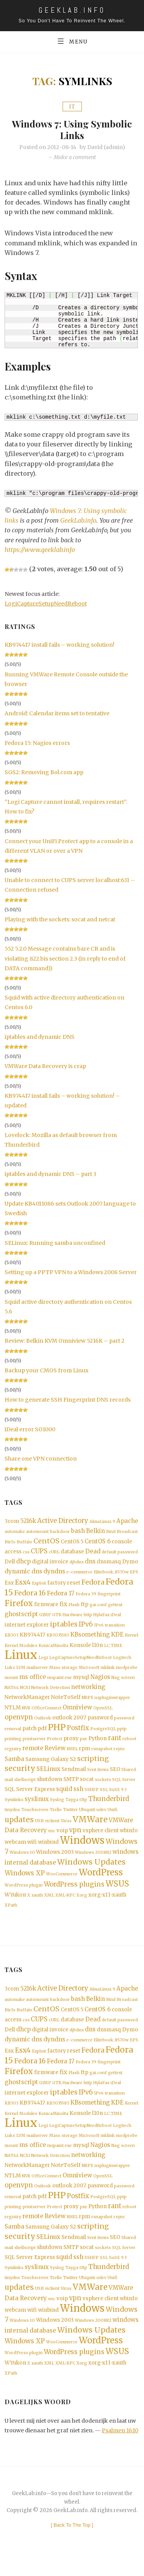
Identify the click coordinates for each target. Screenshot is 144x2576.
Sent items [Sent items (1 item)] (98, 1776)
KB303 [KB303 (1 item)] (11, 1639)
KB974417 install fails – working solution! (59, 645)
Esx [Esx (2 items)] (9, 1585)
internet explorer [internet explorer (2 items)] (27, 1628)
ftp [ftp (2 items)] (84, 1607)
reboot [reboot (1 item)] (129, 1745)
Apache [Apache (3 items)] (127, 1521)
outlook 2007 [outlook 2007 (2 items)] (69, 1723)
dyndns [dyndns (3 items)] (54, 1573)
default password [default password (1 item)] (120, 1553)
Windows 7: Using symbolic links (72, 129)
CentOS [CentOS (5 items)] (46, 1542)
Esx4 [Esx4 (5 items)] (23, 1585)
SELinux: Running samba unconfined (55, 1243)
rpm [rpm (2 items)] (84, 1755)
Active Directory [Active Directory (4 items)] (62, 1522)
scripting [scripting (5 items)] (93, 1765)
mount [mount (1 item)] (11, 1682)
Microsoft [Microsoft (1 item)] (89, 1671)
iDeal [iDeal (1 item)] (116, 1618)
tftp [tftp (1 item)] (83, 1807)
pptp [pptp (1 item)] (122, 1734)
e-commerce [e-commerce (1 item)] (79, 1574)
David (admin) (106, 147)
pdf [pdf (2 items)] (42, 1734)
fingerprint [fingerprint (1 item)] (109, 1597)
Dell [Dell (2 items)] (10, 1563)
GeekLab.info (78, 521)
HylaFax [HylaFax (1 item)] (101, 1618)
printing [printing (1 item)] (13, 1745)
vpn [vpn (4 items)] (75, 1839)
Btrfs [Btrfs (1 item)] (10, 1543)
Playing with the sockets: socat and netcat (60, 919)
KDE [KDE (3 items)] (117, 1638)
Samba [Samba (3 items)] (14, 1765)
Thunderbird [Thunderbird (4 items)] (108, 1807)
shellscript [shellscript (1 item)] (25, 1786)
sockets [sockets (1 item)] (103, 1786)
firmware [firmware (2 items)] (46, 1607)
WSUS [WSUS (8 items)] (117, 1893)
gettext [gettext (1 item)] (115, 1607)
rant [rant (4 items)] (114, 1745)
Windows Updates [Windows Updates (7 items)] (91, 1870)
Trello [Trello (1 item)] (56, 1817)
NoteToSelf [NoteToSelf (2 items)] (66, 1702)
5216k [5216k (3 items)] (28, 1521)
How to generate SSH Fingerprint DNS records (68, 1400)
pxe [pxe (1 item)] (83, 1745)
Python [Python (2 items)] (97, 1745)
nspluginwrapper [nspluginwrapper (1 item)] (112, 1702)
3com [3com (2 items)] (12, 1522)
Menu (72, 41)
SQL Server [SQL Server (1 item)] (124, 1786)
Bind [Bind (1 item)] (111, 1532)
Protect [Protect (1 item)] (54, 1745)
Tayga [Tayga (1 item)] (71, 1807)
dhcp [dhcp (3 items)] (23, 1563)
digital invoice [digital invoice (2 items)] (50, 1563)
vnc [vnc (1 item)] (51, 1839)
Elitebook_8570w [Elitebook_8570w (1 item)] (111, 1574)
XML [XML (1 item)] (49, 1904)
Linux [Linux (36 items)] (21, 1659)
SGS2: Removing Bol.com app (44, 772)
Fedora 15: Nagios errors (37, 743)
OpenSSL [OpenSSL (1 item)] (103, 1713)
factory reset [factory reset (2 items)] (63, 1585)
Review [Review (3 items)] (55, 1755)
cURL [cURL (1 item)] (54, 1553)
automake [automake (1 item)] (15, 1532)
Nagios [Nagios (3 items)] (100, 1681)
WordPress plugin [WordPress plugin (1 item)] (24, 1894)
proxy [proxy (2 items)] (71, 1745)
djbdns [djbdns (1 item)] (77, 1563)
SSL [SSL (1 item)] (104, 1797)
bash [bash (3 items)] (78, 1532)
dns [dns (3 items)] (90, 1563)
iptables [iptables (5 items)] (64, 1627)
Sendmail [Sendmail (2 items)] (73, 1776)
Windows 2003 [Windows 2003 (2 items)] (55, 1861)
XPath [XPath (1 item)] (11, 1914)
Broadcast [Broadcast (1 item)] (127, 1532)
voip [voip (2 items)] (62, 1839)
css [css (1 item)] (26, 1553)
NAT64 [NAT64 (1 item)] (12, 1692)
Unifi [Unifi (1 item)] (113, 1817)
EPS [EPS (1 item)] (134, 1574)
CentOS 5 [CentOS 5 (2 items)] (72, 1543)
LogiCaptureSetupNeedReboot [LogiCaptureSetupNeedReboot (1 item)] (80, 1661)
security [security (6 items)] (20, 1775)
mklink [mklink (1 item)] (108, 1671)
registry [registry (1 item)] (13, 1755)
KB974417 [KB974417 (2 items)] (32, 1638)
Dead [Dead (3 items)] (93, 1552)
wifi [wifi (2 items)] (32, 1851)
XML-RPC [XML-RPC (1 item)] (65, 1904)
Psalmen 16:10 (120, 2447)
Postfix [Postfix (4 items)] (78, 1734)
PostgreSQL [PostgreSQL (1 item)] (103, 1734)
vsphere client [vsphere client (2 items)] (101, 1839)
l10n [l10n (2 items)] (97, 1649)
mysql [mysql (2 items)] (81, 1682)
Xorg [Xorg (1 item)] (81, 1904)
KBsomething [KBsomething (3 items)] (90, 1638)
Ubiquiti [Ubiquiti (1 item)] (87, 1817)
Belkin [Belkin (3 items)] (95, 1532)
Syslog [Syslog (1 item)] (57, 1807)
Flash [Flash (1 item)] (73, 1607)
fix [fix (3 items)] (63, 1607)
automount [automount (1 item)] (37, 1532)
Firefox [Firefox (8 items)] (19, 1607)
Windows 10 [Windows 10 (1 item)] (22, 1861)
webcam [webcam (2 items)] (15, 1851)
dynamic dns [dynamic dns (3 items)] (23, 1573)
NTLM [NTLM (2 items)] (13, 1713)
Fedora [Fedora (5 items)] (92, 1585)
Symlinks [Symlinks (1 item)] (14, 1807)
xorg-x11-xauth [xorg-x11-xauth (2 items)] (107, 1903)
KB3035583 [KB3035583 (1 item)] (57, 1639)
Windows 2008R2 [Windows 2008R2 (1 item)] (93, 1861)
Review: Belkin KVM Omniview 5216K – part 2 (64, 1341)
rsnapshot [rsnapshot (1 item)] (102, 1755)
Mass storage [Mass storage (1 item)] (63, 1671)
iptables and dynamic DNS (39, 1037)
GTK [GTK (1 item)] (56, 1618)
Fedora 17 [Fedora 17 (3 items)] (60, 1596)
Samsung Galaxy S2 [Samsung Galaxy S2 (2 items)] (50, 1766)
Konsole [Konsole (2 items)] (80, 1649)
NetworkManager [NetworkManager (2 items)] (27, 1702)
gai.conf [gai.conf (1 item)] (98, 1607)
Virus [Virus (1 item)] (66, 1829)
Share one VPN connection (41, 1459)
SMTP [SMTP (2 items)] (71, 1786)
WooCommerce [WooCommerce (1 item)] (62, 1882)
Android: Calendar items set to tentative (57, 713)
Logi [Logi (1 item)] (43, 1661)
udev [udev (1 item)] (101, 1817)
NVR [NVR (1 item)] (26, 1713)
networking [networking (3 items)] (88, 1692)
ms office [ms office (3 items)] (32, 1681)
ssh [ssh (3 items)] (78, 1796)
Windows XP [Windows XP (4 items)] (25, 1882)
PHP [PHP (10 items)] (57, 1733)
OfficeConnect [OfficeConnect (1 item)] (46, 1713)
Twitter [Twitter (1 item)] (70, 1817)
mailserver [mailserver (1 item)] (37, 1671)
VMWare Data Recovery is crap (45, 1066)
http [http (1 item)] (88, 1618)
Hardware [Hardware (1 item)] (73, 1618)
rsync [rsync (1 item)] (119, 1755)
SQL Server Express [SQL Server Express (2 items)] (30, 1797)
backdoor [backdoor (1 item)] (60, 1532)
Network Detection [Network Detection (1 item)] (50, 1692)
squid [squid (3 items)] (64, 1796)
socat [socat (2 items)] (87, 1786)
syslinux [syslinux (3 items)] (37, 1807)
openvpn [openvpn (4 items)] (19, 1723)
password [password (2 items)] (100, 1723)
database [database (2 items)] (72, 1553)
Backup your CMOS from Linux (46, 1370)
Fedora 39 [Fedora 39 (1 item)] (86, 1597)
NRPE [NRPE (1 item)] (87, 1702)
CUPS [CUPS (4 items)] (39, 1553)
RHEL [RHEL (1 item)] (72, 1755)
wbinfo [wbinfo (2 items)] (129, 1839)
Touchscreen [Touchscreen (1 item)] (34, 1817)
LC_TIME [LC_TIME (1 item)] (113, 1649)
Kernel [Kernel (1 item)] (131, 1639)
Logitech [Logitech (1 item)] (122, 1661)
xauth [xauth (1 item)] (37, 1904)
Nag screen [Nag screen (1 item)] (123, 1682)
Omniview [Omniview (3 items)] (77, 1712)
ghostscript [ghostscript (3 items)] (21, 1617)
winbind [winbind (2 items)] (48, 1851)
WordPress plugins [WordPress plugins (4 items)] (74, 1893)
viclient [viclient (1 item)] (52, 1829)
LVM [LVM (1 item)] (20, 1671)
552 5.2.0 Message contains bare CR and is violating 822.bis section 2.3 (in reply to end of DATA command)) (65, 959)
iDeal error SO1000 (30, 1429)
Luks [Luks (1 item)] (10, 1671)
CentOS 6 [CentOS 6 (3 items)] (97, 1542)
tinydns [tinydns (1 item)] (12, 1817)
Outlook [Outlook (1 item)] (42, 1723)
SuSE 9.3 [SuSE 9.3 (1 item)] (118, 1797)
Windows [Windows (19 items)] (82, 1849)
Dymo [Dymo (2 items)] (130, 1563)
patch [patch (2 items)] (29, 1734)
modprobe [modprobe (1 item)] (126, 1671)
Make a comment (75, 157)
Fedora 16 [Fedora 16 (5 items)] (30, 1596)
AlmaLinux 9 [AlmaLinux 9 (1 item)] (102, 1522)
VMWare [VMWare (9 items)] (90, 1828)
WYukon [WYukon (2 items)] (15, 1903)
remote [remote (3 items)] (32, 1755)
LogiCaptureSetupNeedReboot (46, 603)
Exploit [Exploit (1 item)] (39, 1585)
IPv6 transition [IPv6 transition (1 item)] (109, 1628)
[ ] (72, 2542)
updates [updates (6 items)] (19, 1828)
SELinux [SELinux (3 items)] (48, 1776)
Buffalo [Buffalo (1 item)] (24, 1543)
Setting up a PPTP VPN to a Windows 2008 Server (71, 1272)
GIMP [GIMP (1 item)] (45, 1618)
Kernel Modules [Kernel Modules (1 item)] (21, 1649)
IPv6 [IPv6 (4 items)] (86, 1628)
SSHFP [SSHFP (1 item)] (91, 1797)
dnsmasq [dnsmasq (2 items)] (109, 1563)
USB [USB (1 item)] (39, 1829)
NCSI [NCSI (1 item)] (25, 1692)
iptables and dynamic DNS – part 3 (50, 1174)
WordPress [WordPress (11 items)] (101, 1881)
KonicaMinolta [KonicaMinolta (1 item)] (53, 1649)
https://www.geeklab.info (40, 550)
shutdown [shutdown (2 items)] (49, 1786)
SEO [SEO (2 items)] (115, 1776)
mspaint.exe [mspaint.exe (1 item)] (59, 1682)
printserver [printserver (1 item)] (34, 1745)
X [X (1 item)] (28, 1904)
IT (72, 107)
